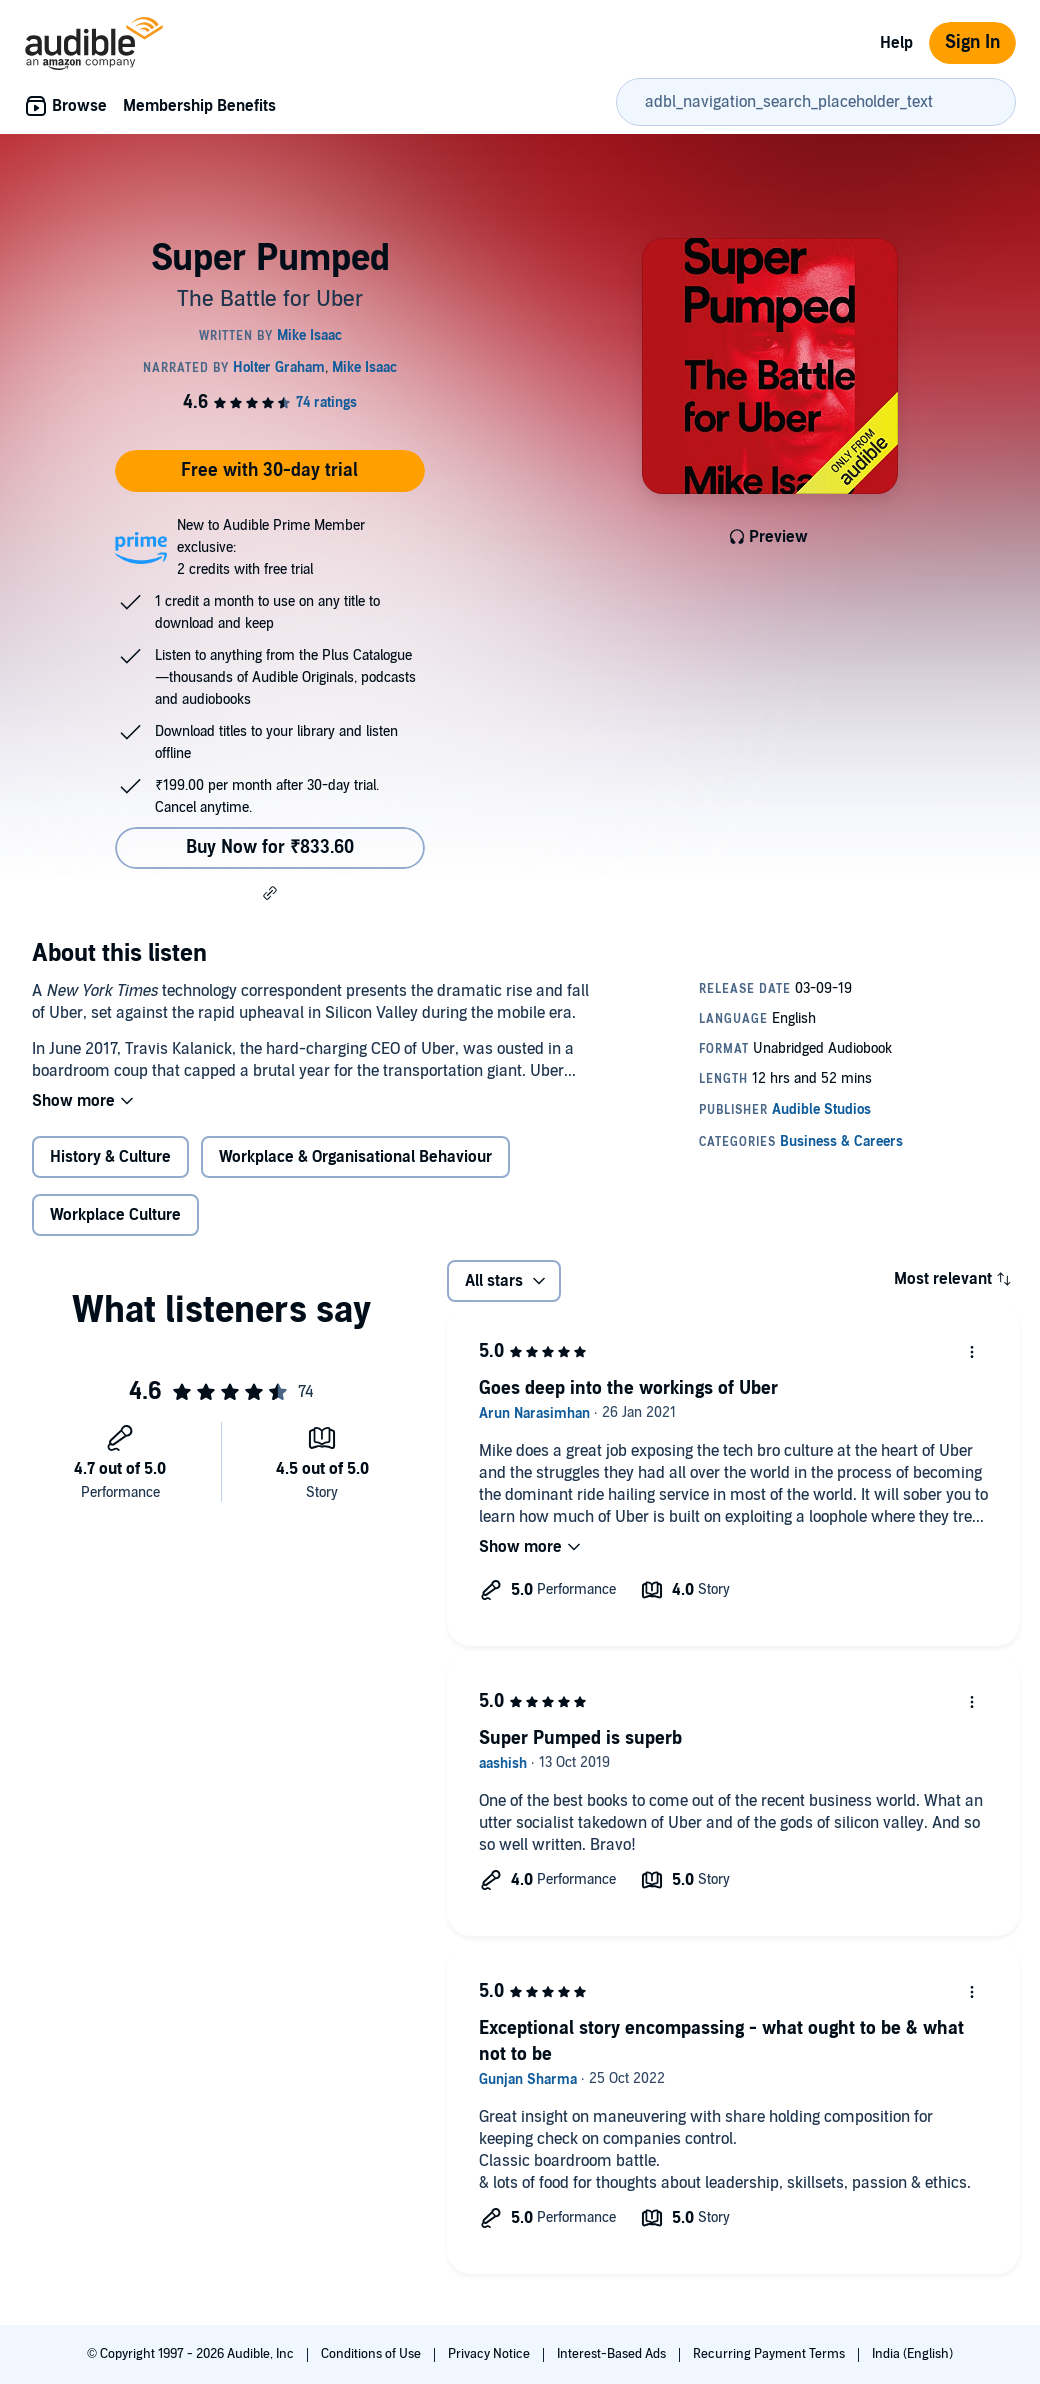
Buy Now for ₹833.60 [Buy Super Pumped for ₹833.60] (270, 847)
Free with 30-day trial (269, 470)
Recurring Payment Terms (770, 2354)
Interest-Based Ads (613, 2354)
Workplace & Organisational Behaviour (355, 1157)
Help (896, 43)
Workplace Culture (115, 1215)
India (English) (912, 2354)
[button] (270, 893)
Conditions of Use (372, 2354)
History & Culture (110, 1157)
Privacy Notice (490, 2354)
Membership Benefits (199, 106)
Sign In (972, 42)
